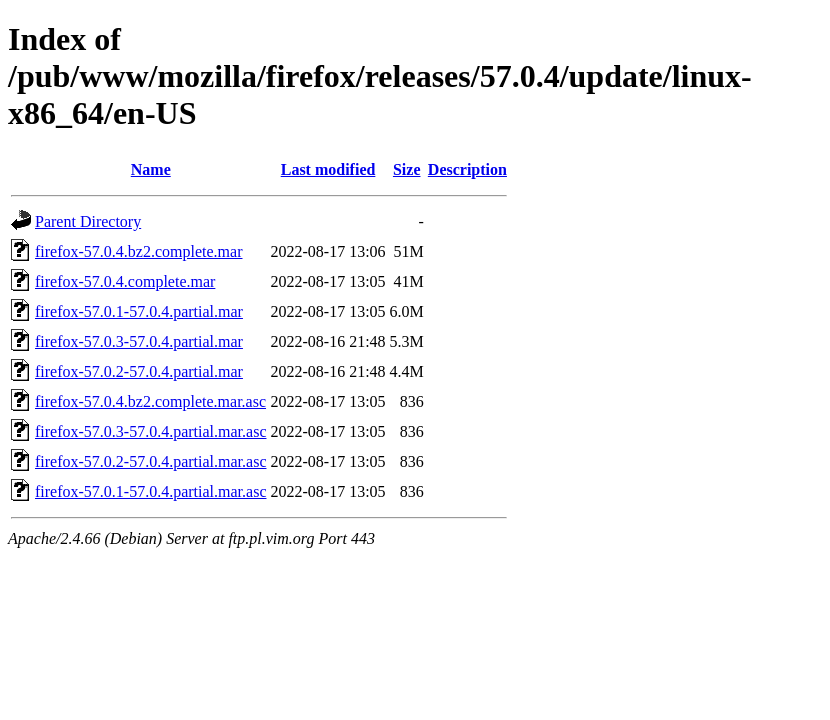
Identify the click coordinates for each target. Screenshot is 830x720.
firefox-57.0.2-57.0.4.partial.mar (139, 371)
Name (151, 169)
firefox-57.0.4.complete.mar (125, 281)
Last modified (328, 169)
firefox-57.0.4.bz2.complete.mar (138, 251)
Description (467, 169)
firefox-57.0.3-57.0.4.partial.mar (139, 341)
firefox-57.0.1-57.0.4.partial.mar (139, 311)
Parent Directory (88, 221)
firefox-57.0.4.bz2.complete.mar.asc (150, 401)
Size (407, 169)
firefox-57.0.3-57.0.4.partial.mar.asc (150, 431)
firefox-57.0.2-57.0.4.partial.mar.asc (150, 461)
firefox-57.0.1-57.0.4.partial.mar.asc (150, 491)
